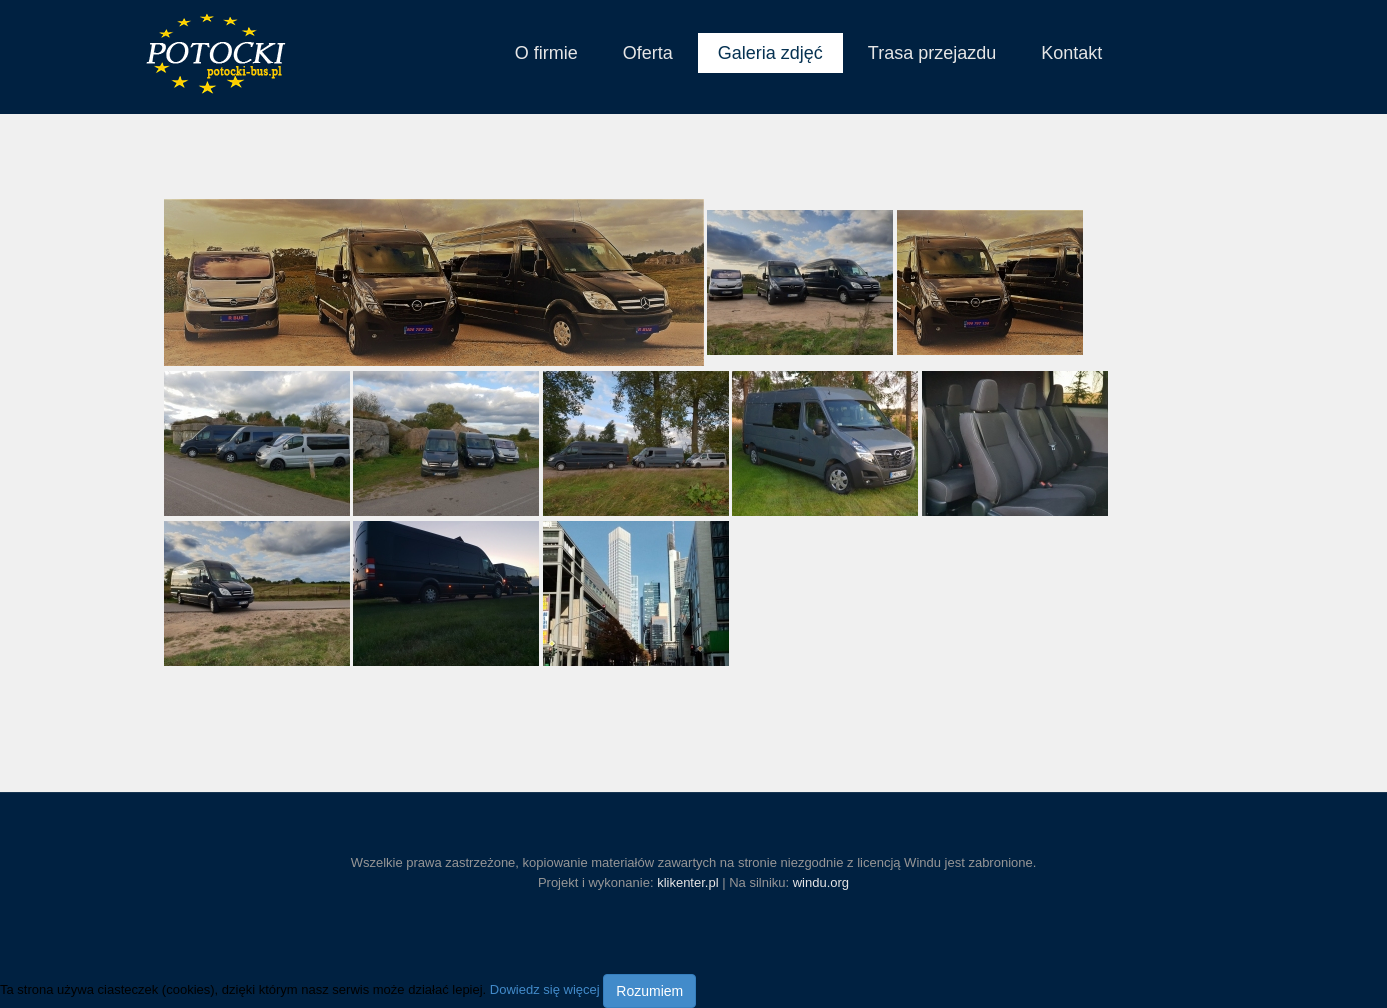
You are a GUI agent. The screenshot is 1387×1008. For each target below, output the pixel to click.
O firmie (546, 53)
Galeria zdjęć (770, 53)
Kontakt (1071, 53)
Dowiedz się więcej (545, 990)
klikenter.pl (687, 882)
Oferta (648, 53)
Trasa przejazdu (932, 53)
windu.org (821, 882)
